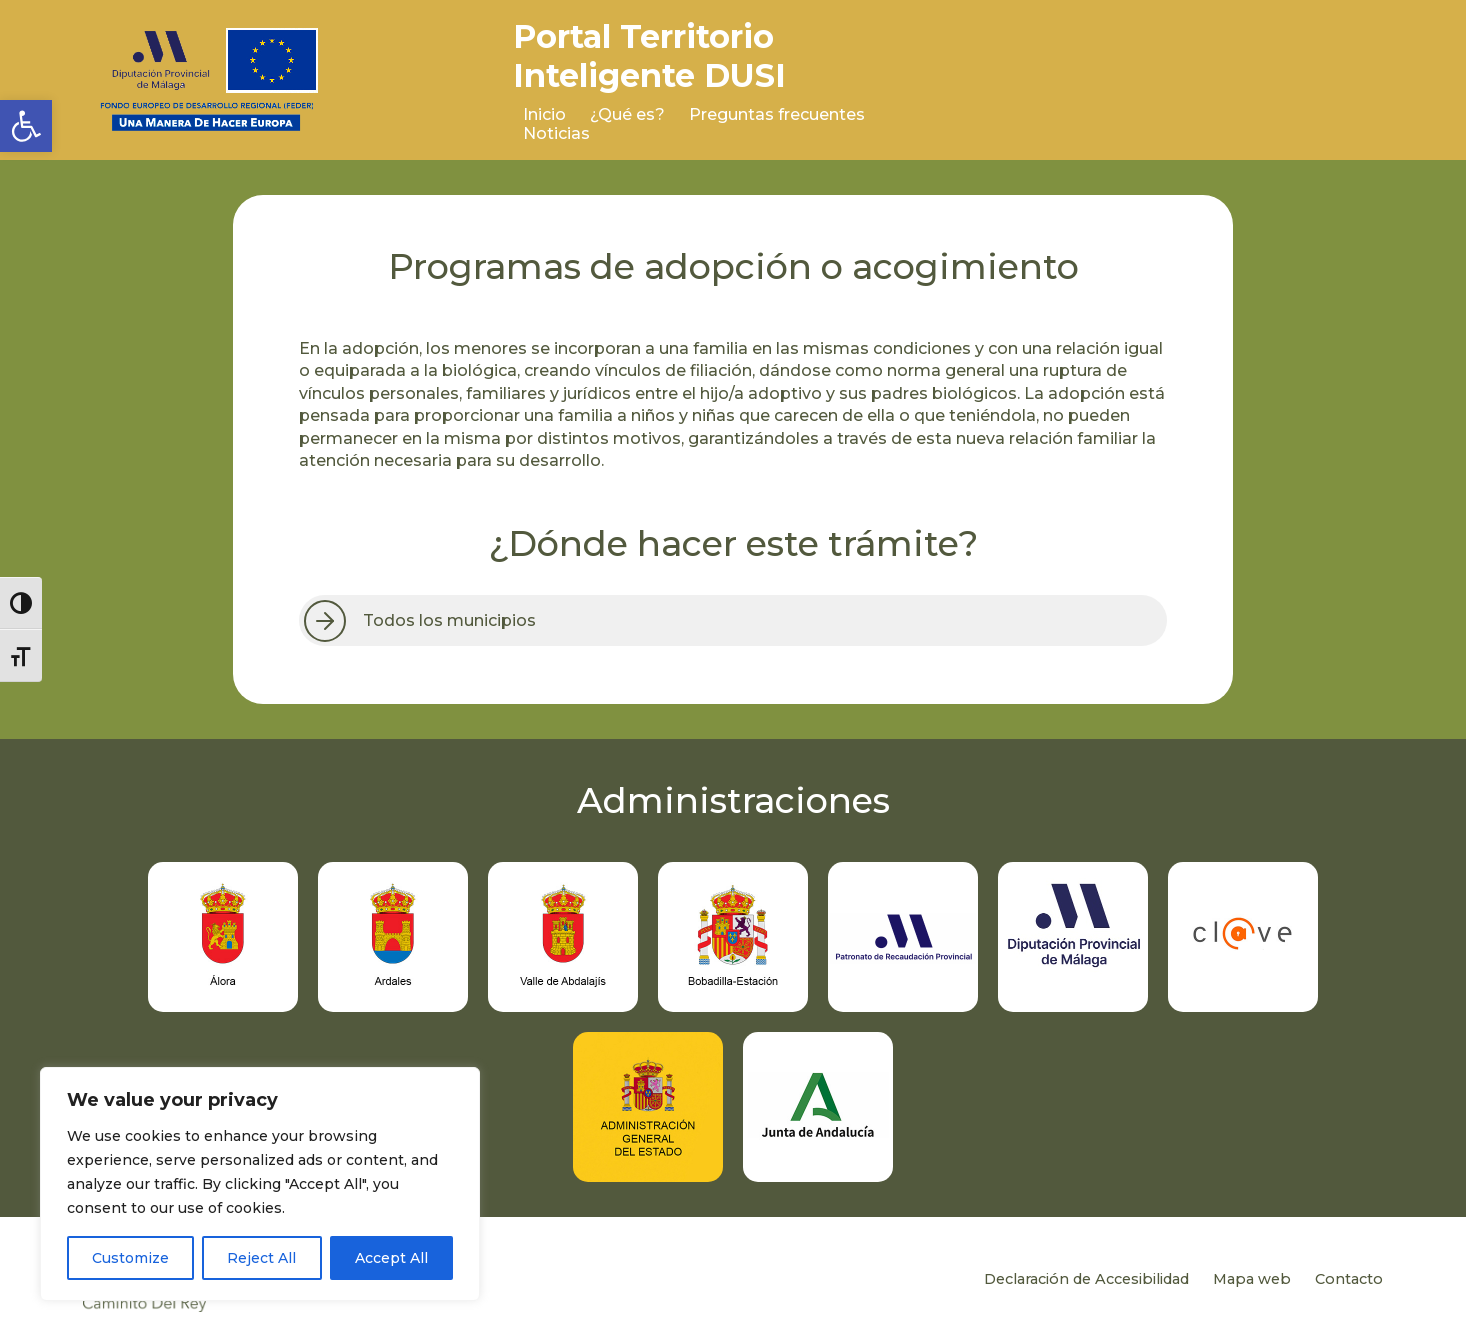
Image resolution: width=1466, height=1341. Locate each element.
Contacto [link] (1349, 1279)
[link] (26, 126)
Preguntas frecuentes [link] (777, 114)
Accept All (391, 1258)
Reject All (261, 1258)
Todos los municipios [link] (449, 620)
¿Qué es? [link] (627, 114)
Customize (130, 1258)
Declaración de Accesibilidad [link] (1086, 1279)
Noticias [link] (556, 133)
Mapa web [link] (1252, 1279)
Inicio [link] (544, 114)
